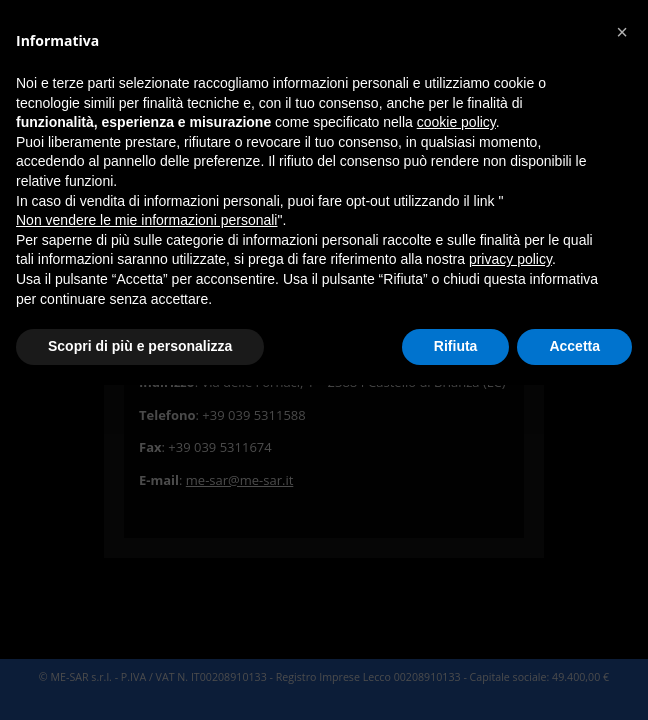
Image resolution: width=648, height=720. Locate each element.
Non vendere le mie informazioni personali (146, 220)
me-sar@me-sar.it (240, 480)
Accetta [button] (574, 346)
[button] (622, 32)
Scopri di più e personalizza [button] (140, 346)
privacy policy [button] (510, 259)
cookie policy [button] (456, 122)
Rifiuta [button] (456, 346)
